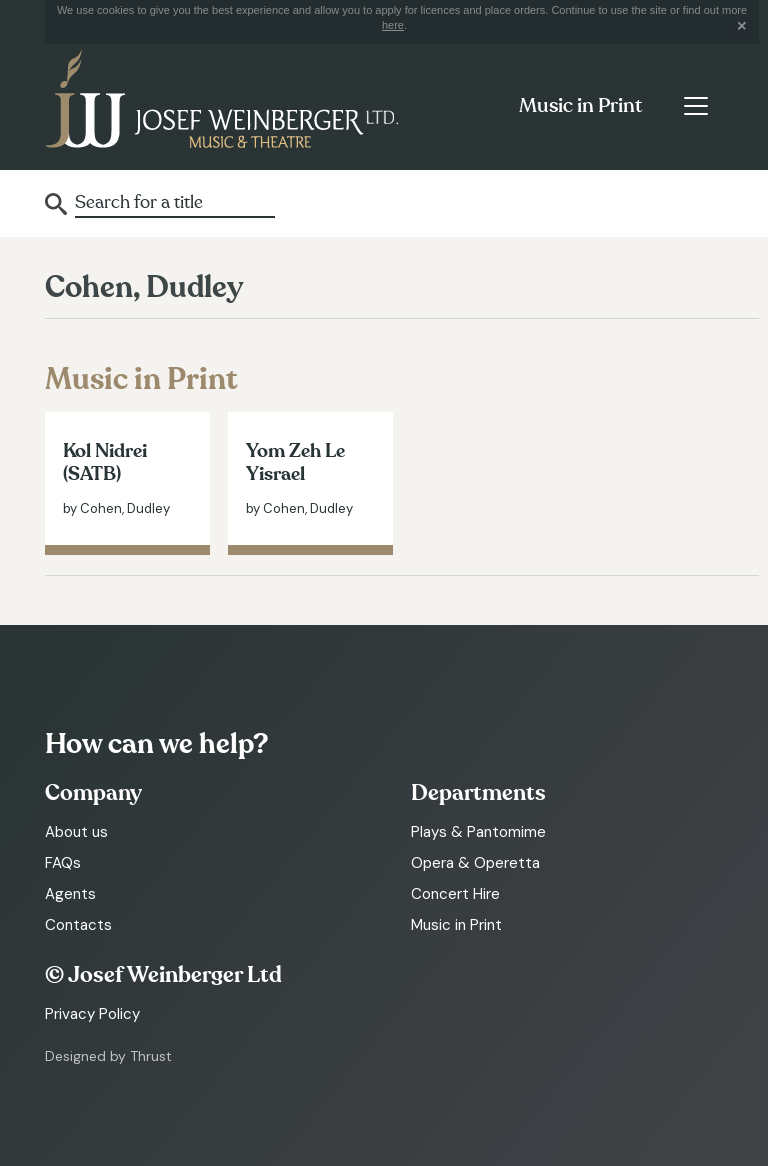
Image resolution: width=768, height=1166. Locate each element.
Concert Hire (455, 894)
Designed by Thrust (108, 1056)
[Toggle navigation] (695, 106)
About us (76, 832)
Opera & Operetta (475, 863)
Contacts (78, 925)
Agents (70, 894)
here (393, 25)
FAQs (63, 863)
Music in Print (580, 106)
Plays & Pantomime (478, 832)
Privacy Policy (92, 1014)
